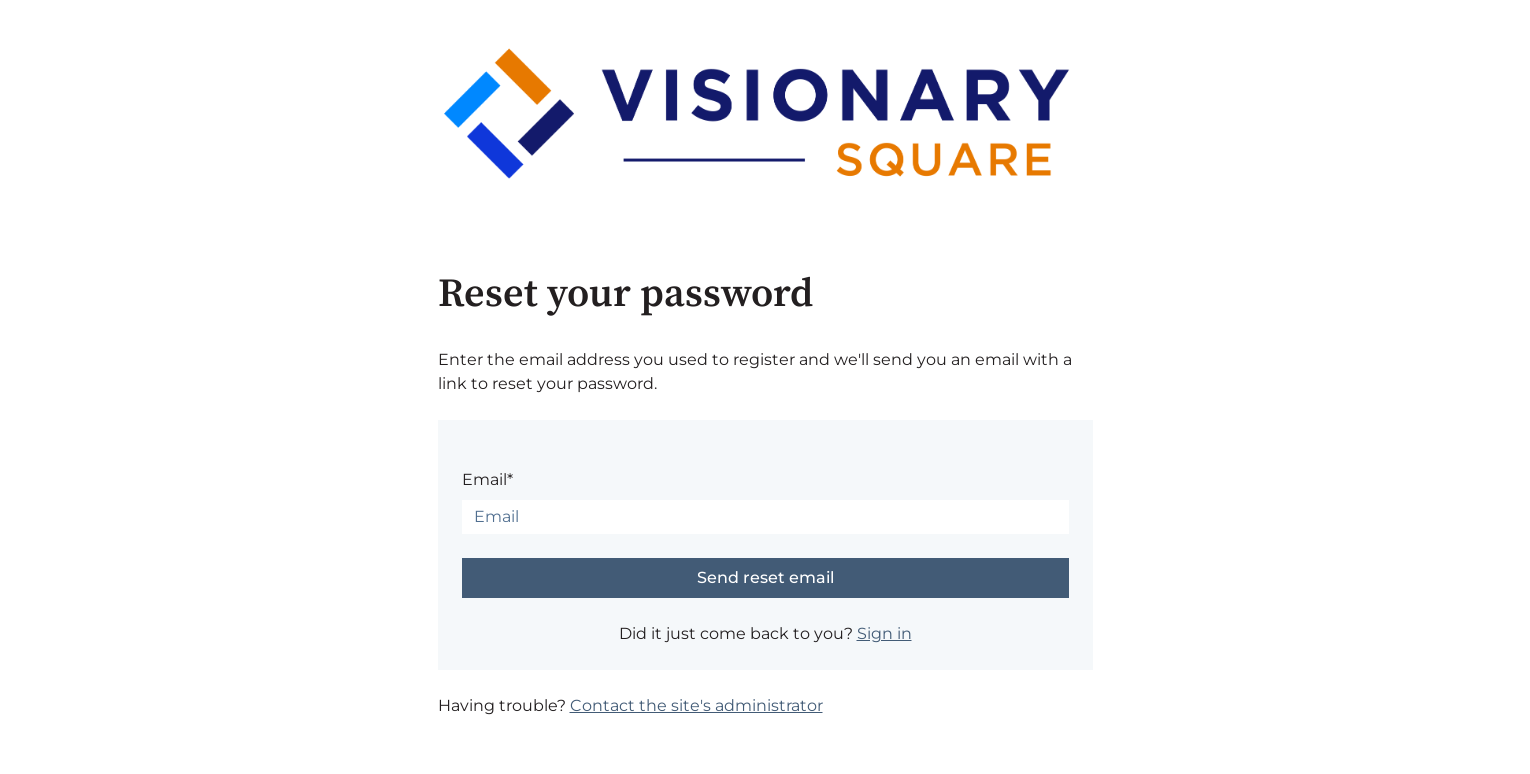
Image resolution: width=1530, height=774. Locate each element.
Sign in (884, 633)
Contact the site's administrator (696, 705)
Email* (487, 479)
